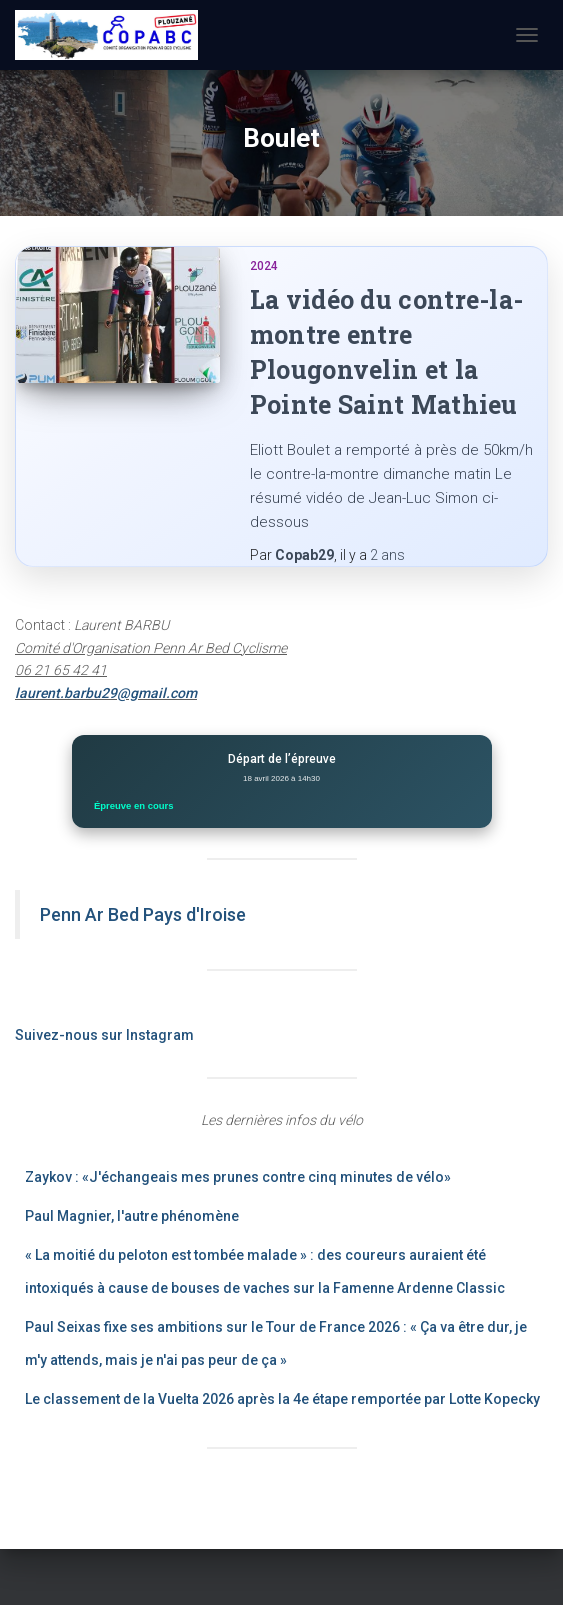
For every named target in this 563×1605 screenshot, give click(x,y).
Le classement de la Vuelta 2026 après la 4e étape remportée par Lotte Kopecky (282, 1399)
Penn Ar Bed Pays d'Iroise (143, 914)
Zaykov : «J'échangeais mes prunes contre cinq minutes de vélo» (238, 1177)
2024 (264, 266)
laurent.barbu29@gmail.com (106, 693)
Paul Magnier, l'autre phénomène (132, 1216)
